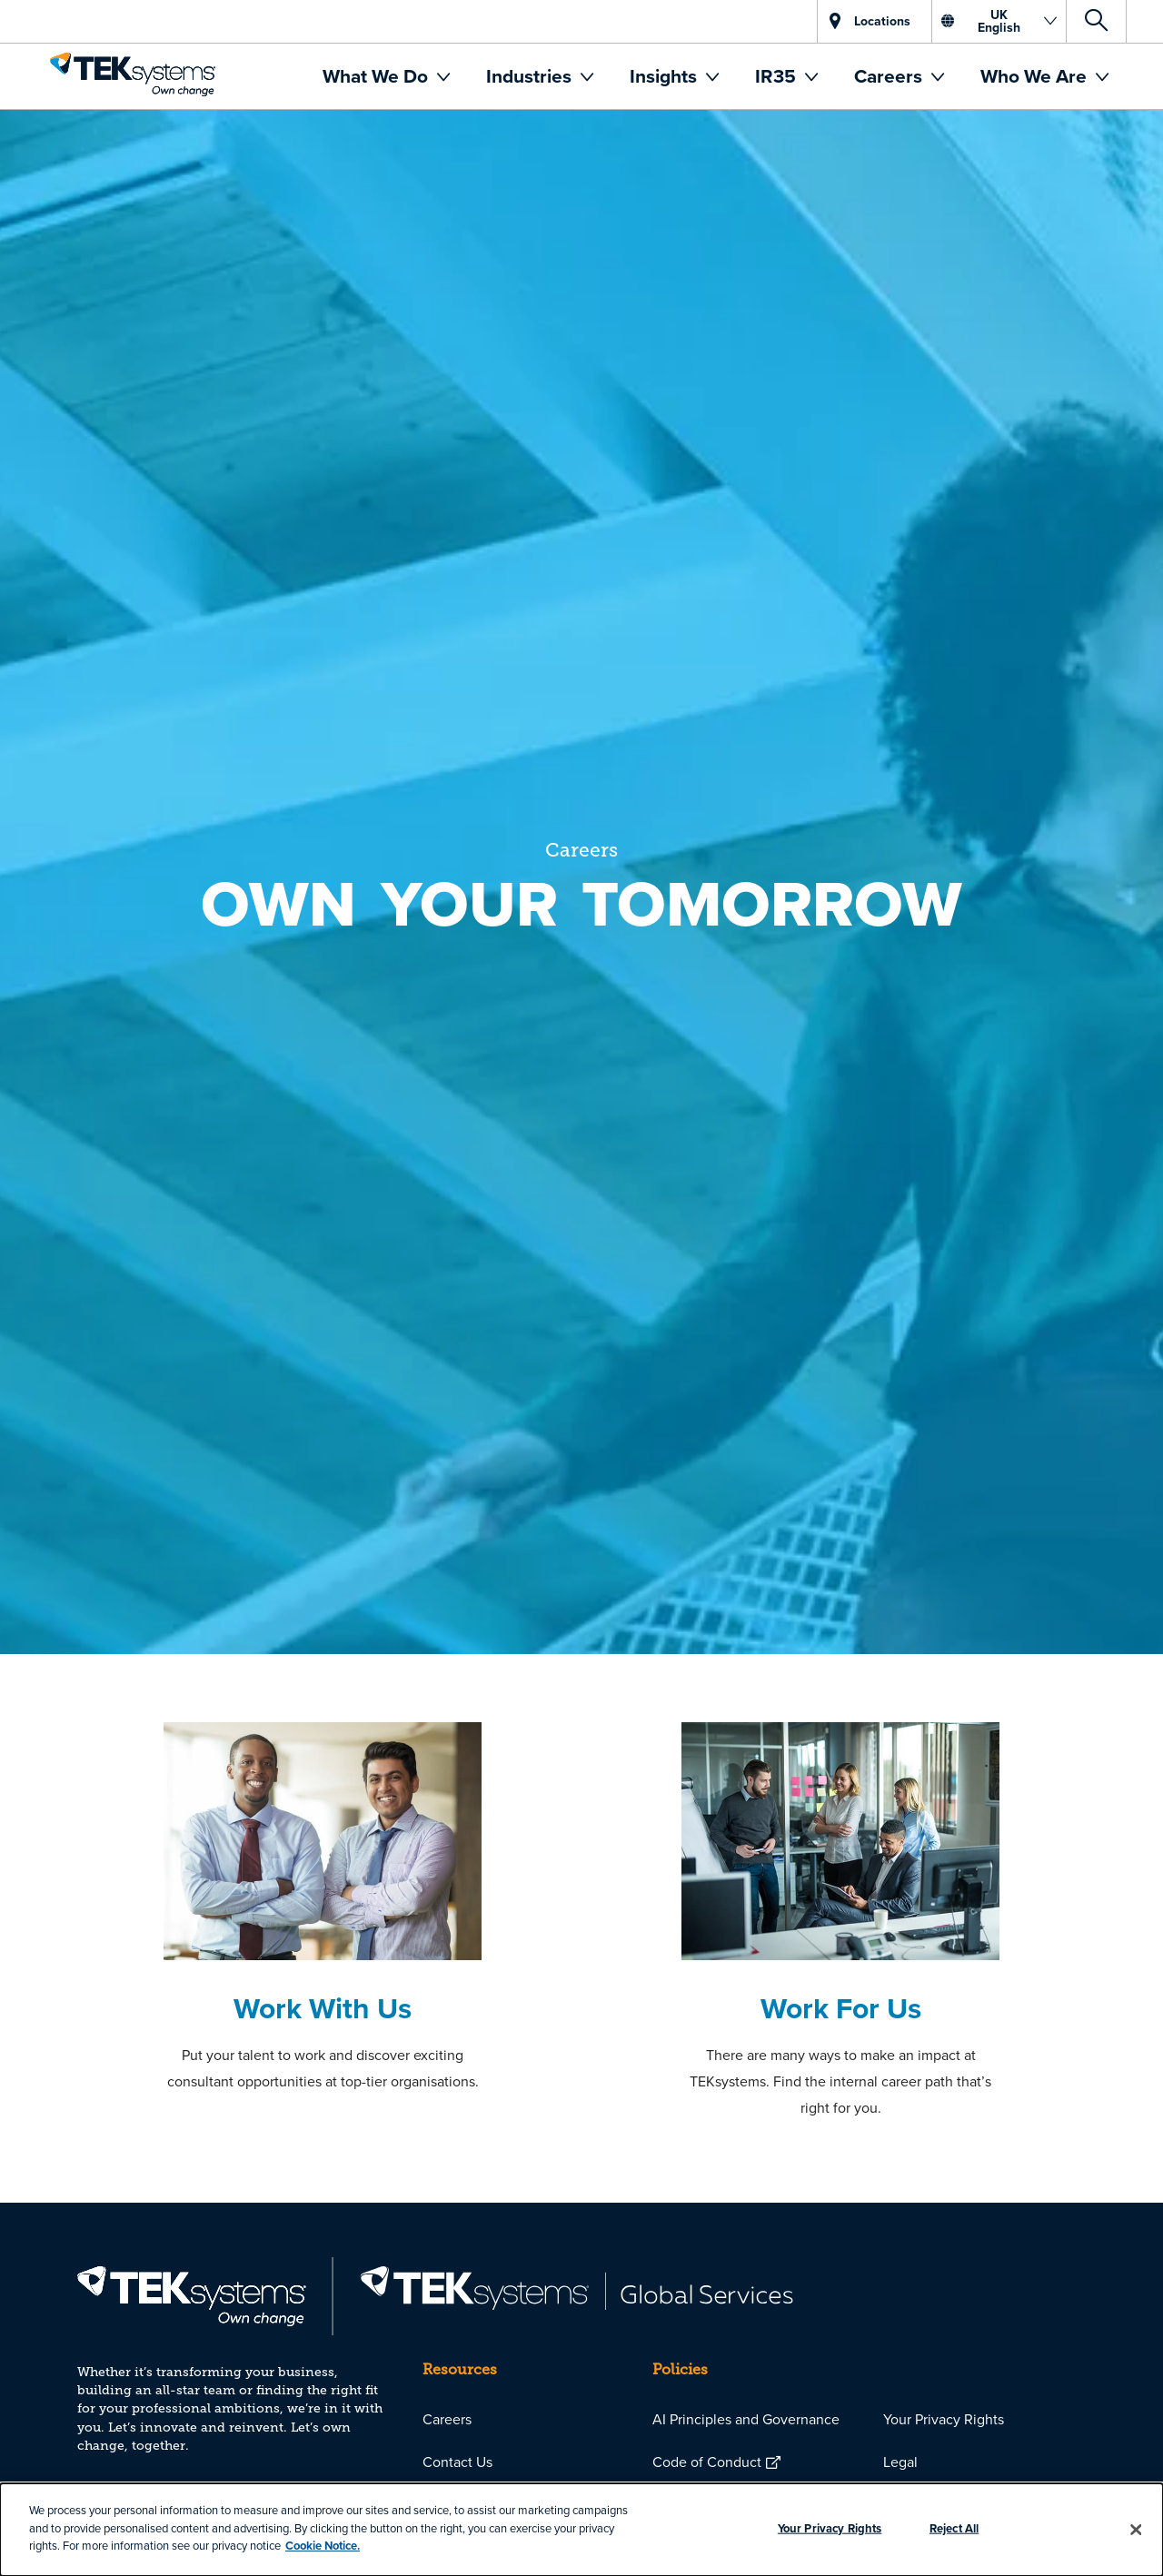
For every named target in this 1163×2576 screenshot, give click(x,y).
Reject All (954, 2528)
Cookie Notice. (322, 2545)
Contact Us (457, 2462)
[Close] (1135, 2530)
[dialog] (581, 2529)
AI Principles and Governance (746, 2419)
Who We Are (1035, 76)
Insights (665, 76)
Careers (890, 76)
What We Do (377, 76)
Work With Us (323, 2007)
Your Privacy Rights (943, 2419)
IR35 (777, 76)
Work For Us (840, 2007)
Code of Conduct (706, 2462)
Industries (531, 76)
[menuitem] (386, 76)
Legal (900, 2462)
